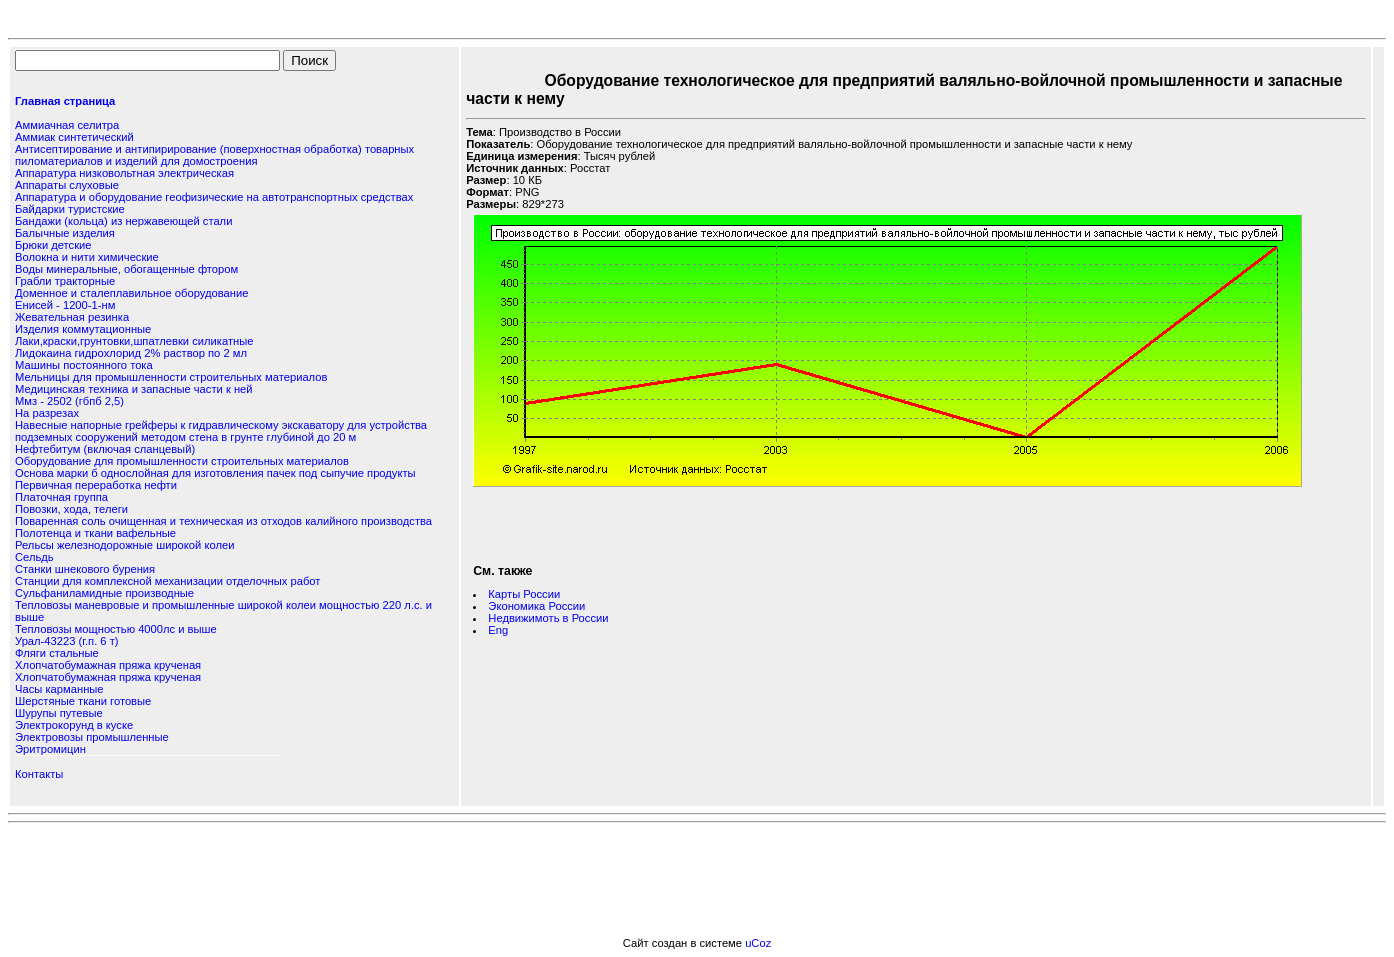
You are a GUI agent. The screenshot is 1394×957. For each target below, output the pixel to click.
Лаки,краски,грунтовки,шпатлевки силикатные (134, 341)
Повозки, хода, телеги (71, 509)
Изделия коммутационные (83, 329)
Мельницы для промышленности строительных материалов (171, 377)
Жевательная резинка (72, 317)
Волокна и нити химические (87, 257)
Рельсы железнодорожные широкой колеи (124, 545)
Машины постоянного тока (84, 365)
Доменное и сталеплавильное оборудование (131, 293)
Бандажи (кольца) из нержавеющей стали (123, 221)
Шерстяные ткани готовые (83, 701)
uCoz (758, 943)
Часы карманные (59, 689)
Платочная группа (61, 497)
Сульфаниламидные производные (104, 593)
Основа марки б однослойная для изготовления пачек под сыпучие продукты (215, 473)
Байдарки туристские (70, 209)
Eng (498, 630)
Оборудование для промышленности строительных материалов (182, 461)
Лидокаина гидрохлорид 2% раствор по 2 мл (131, 353)
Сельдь (34, 557)
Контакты (39, 774)
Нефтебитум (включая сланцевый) (105, 449)
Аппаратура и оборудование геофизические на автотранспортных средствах (214, 197)
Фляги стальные (57, 653)
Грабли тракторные (65, 281)
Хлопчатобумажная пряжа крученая (108, 665)
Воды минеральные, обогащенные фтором (126, 269)
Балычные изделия (65, 233)
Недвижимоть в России (548, 618)
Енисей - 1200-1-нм (65, 305)
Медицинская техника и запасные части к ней (134, 389)
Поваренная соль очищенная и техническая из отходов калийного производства (223, 521)
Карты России (524, 594)
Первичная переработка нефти (96, 485)
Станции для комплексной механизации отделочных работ (167, 581)
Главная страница (65, 101)
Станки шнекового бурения (85, 569)
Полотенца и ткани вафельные (95, 533)
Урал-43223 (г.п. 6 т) (67, 641)
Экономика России (536, 606)
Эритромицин (50, 749)
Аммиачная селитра (67, 125)
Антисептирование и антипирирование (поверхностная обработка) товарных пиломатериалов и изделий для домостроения (214, 155)
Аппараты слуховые (67, 185)
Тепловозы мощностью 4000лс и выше (116, 629)
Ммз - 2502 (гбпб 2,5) (69, 401)
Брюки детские (53, 245)
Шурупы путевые (59, 713)
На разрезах (47, 413)
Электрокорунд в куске (74, 725)
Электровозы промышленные (92, 737)
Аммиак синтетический (74, 137)
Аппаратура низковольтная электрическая (124, 173)
